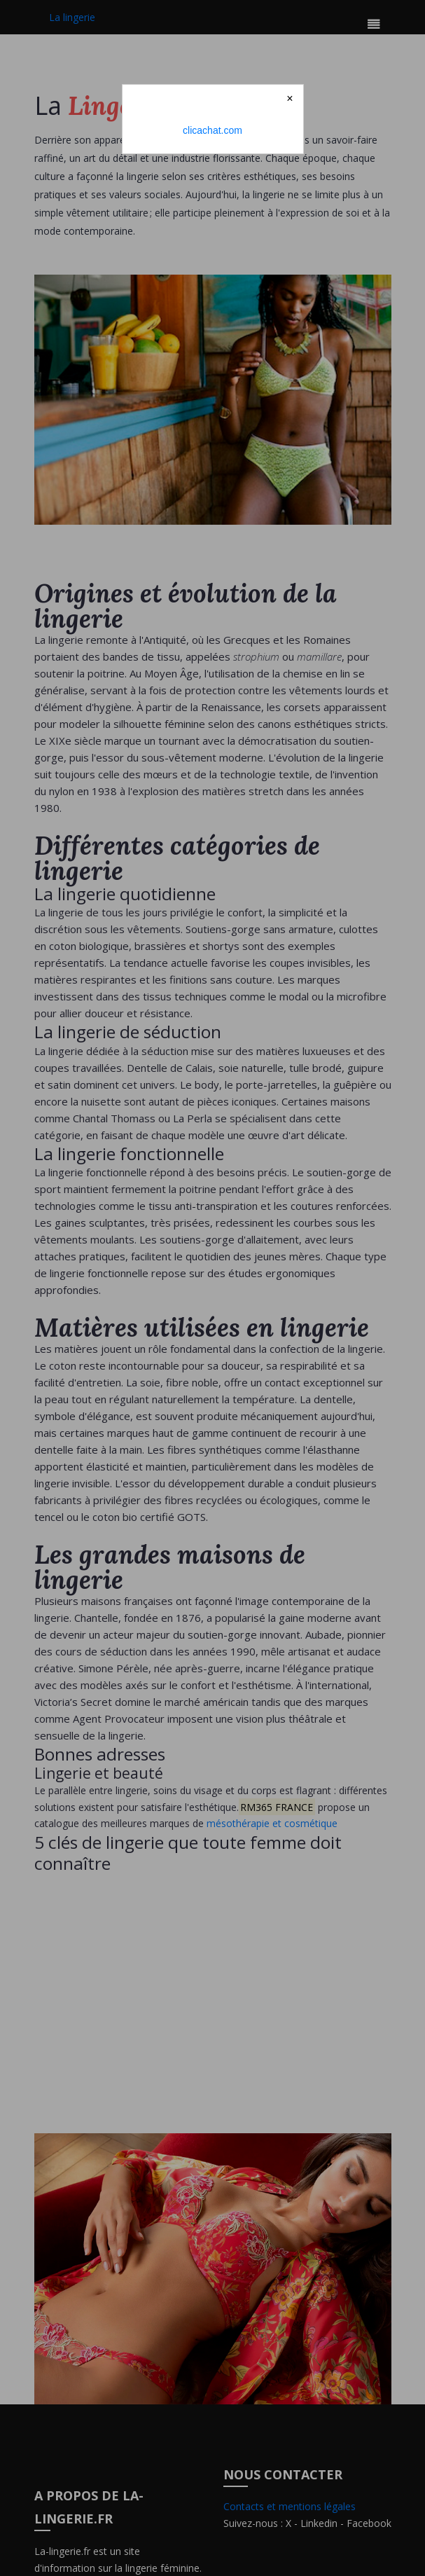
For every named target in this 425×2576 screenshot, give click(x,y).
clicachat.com (212, 130)
